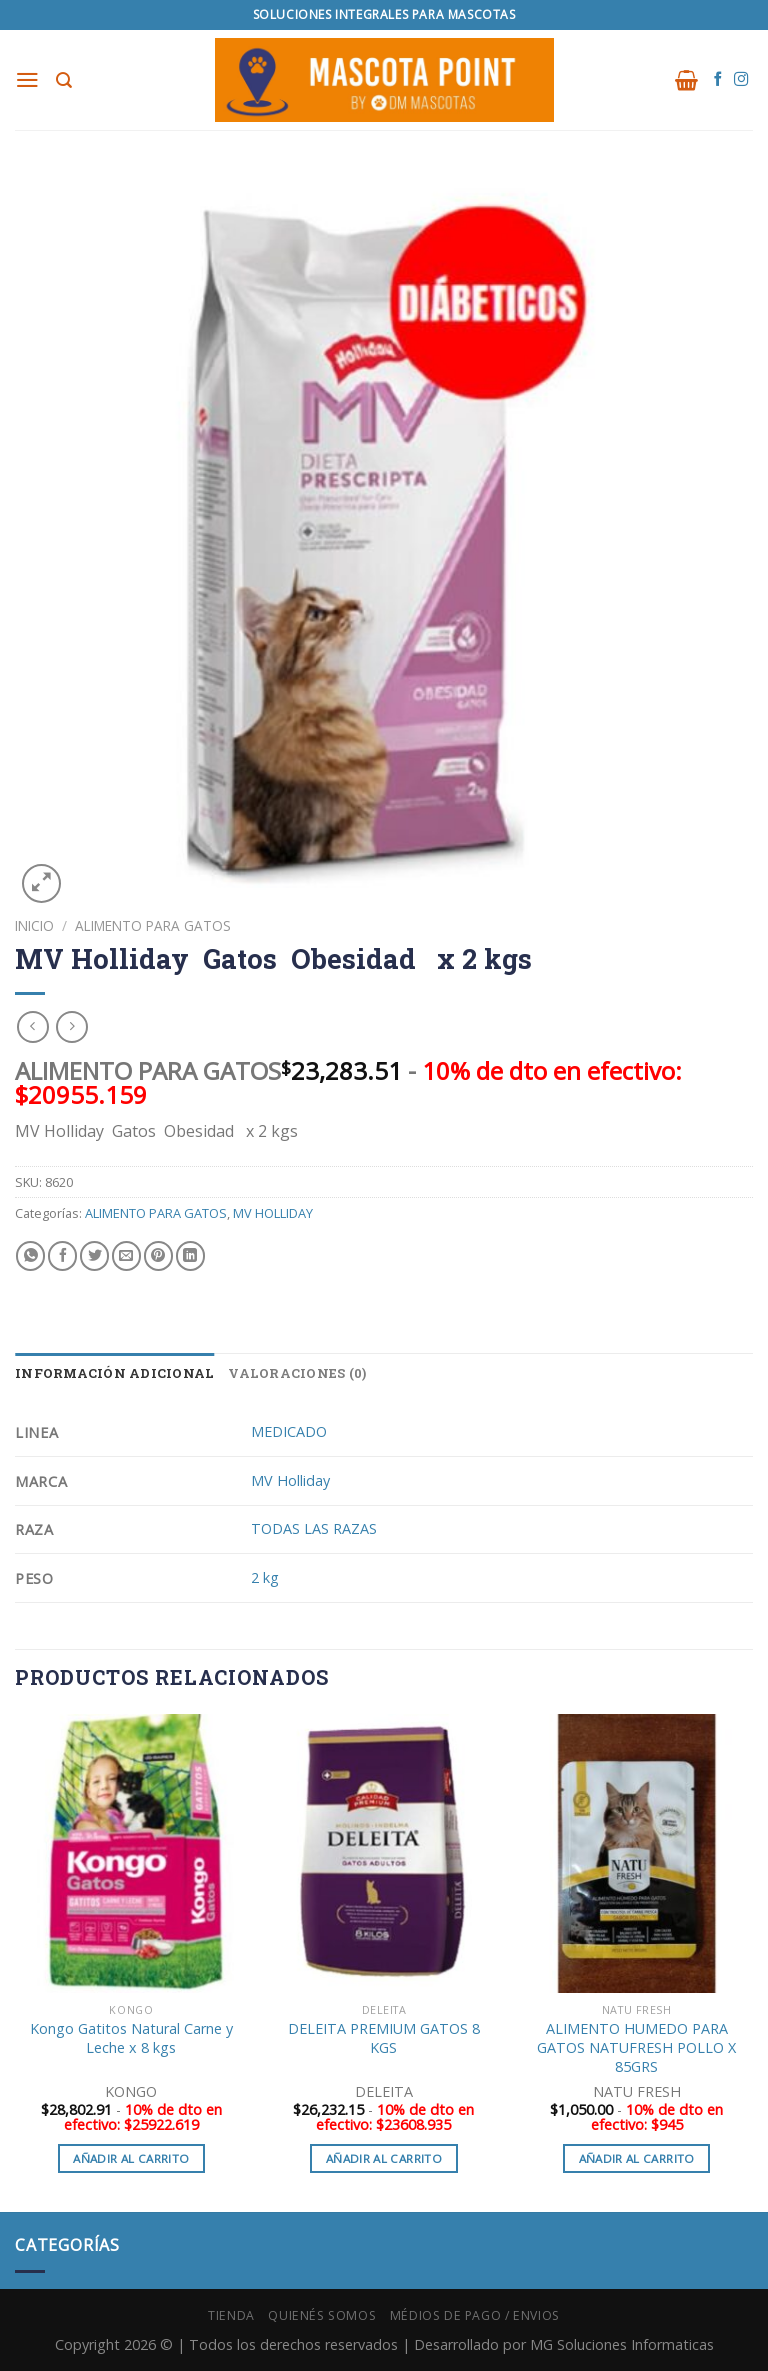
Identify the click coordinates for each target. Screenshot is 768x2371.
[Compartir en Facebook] (62, 1255)
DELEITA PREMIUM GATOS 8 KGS (384, 2038)
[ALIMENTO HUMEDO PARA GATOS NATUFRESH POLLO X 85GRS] (636, 1853)
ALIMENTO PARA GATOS (153, 925)
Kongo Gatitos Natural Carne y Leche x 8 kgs (131, 2038)
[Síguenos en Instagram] (741, 80)
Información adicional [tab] (114, 1373)
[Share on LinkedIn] (190, 1255)
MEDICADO (289, 1431)
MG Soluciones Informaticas (622, 2344)
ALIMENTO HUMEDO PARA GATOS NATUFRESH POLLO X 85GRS (636, 2047)
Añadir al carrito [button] (131, 2158)
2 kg (265, 1577)
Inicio (34, 925)
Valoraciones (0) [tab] (297, 1373)
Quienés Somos (322, 2315)
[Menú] (28, 80)
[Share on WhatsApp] (30, 1255)
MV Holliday (290, 1480)
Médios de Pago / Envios (475, 2315)
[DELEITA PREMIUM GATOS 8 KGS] (383, 1853)
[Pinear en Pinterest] (158, 1255)
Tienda (231, 2315)
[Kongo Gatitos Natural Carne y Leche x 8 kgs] (131, 1853)
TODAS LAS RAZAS (314, 1528)
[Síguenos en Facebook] (718, 80)
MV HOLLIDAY (273, 1213)
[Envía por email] (126, 1255)
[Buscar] (65, 80)
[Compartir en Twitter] (94, 1255)
